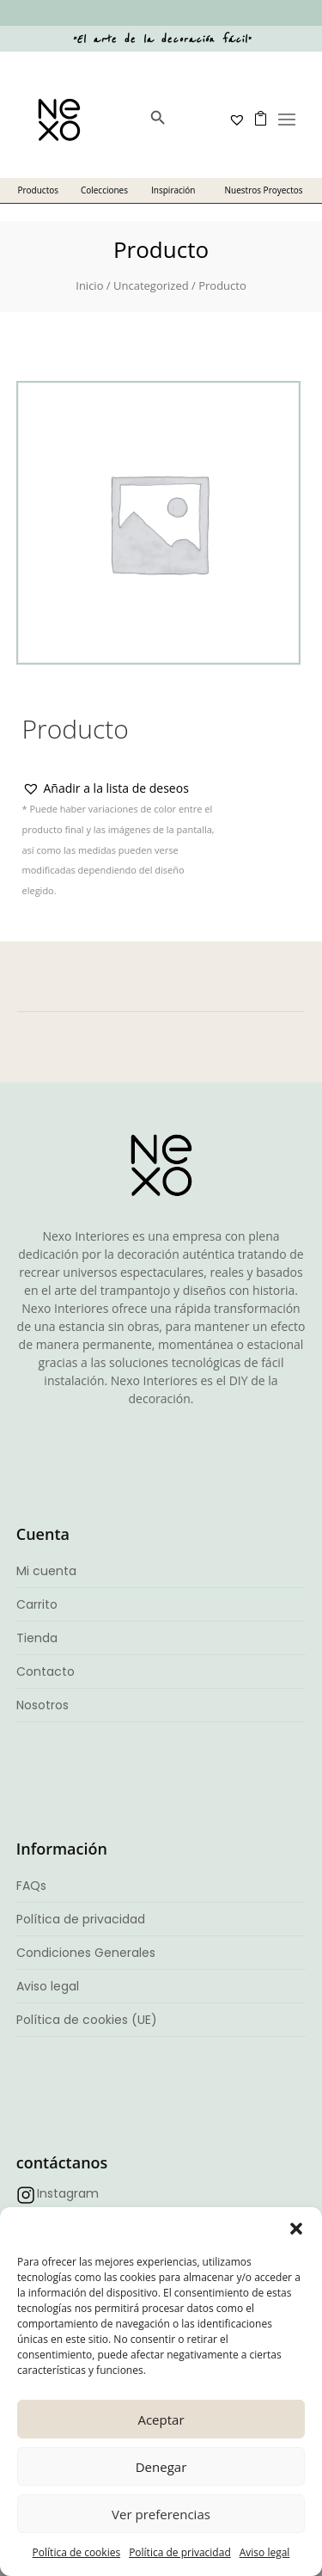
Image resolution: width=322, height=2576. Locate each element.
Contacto (45, 1671)
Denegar (161, 2466)
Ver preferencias (161, 2514)
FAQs (31, 1885)
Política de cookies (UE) (86, 2019)
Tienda (37, 1638)
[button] (296, 2228)
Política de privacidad (180, 2552)
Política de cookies (77, 2552)
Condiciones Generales (85, 1952)
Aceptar (160, 2419)
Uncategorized (151, 285)
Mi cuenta (46, 1570)
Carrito (37, 1604)
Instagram (68, 2193)
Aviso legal (265, 2552)
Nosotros (42, 1705)
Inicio (89, 285)
